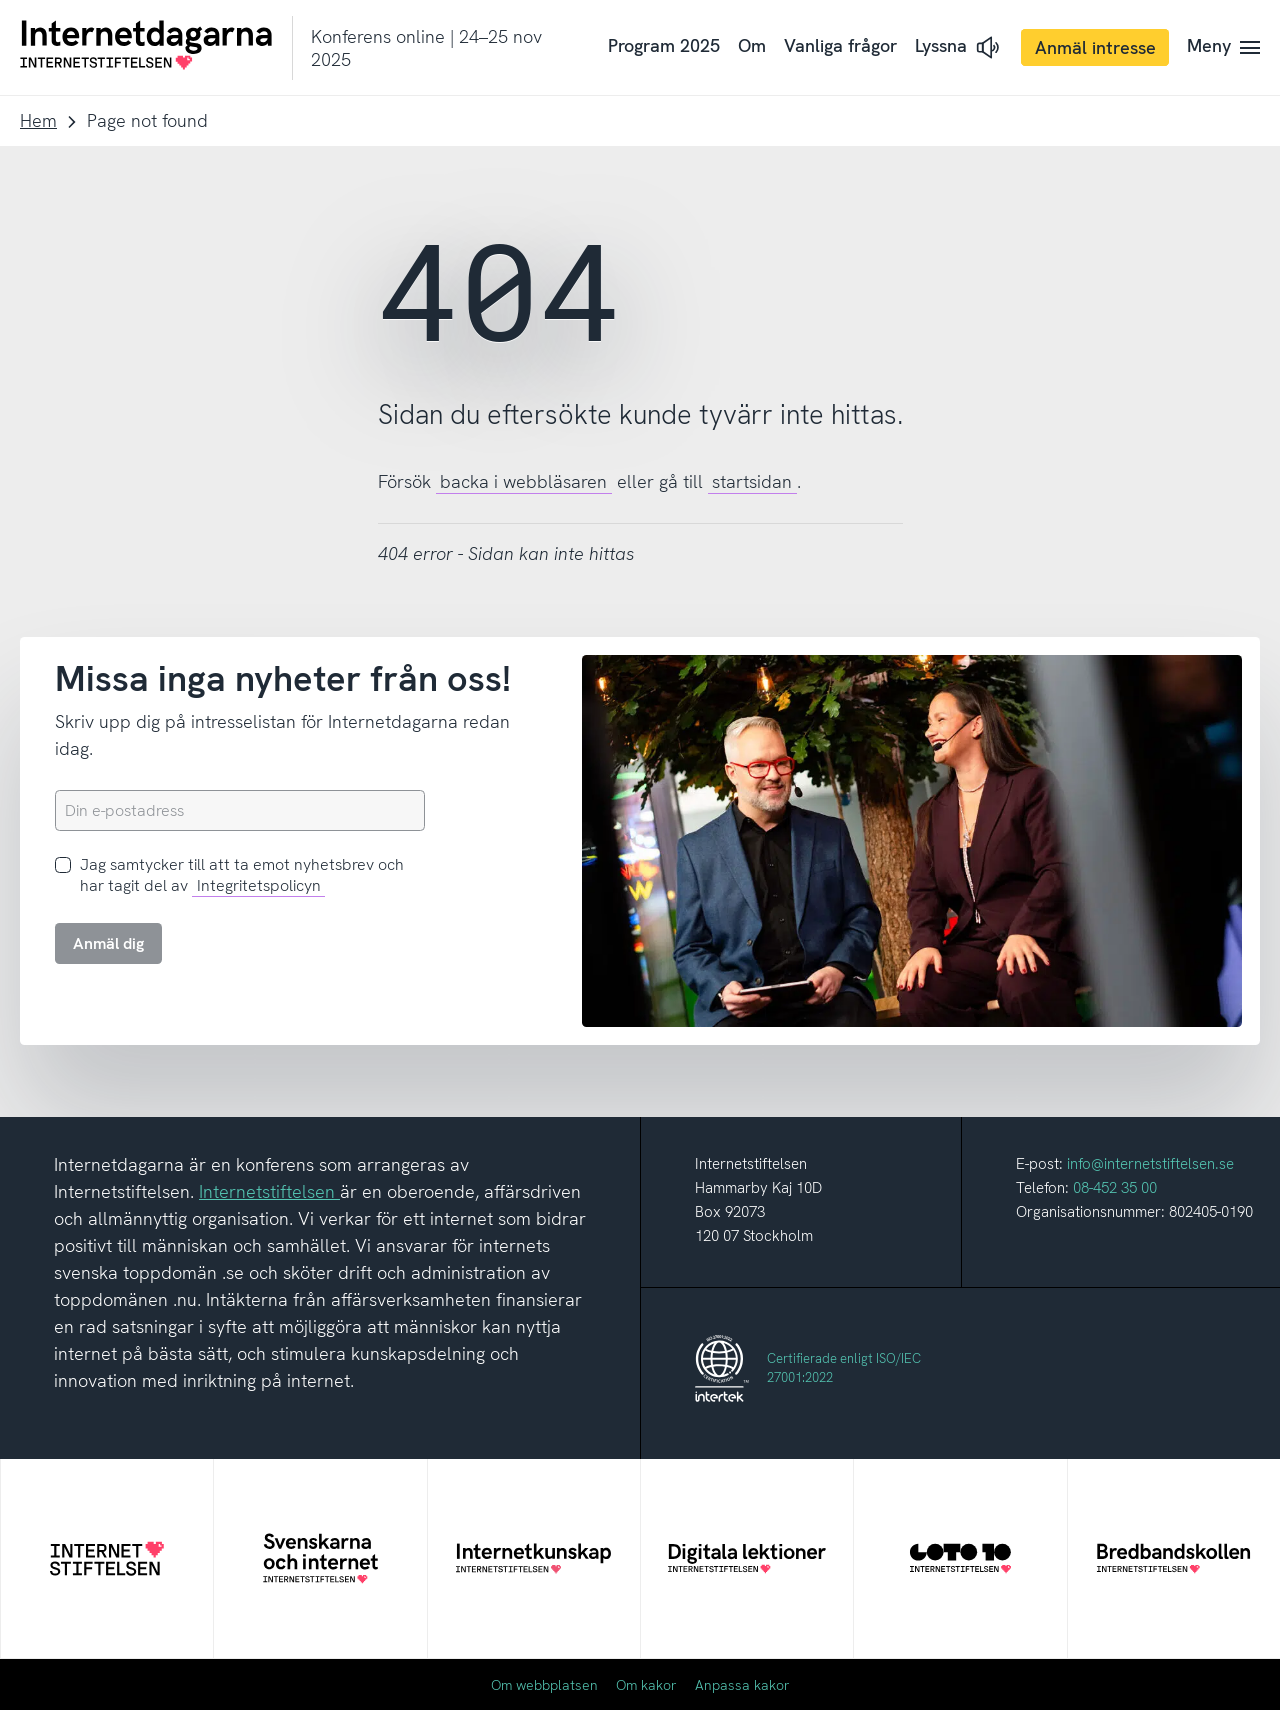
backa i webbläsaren (523, 481)
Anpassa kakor (742, 1685)
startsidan (752, 481)
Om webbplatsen (544, 1685)
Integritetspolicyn (259, 885)
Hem (38, 120)
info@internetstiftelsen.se (1150, 1164)
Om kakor (646, 1685)
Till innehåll (0, 0)
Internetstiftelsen (269, 1191)
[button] (959, 47)
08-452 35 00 (1115, 1188)
